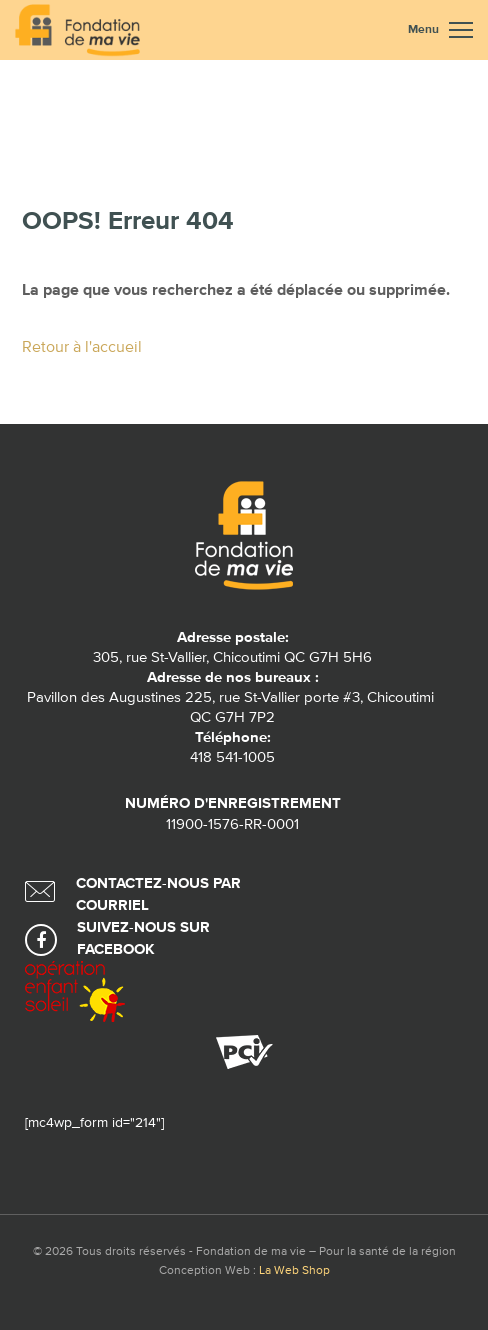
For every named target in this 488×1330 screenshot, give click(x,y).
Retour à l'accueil (82, 348)
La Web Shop (294, 1271)
